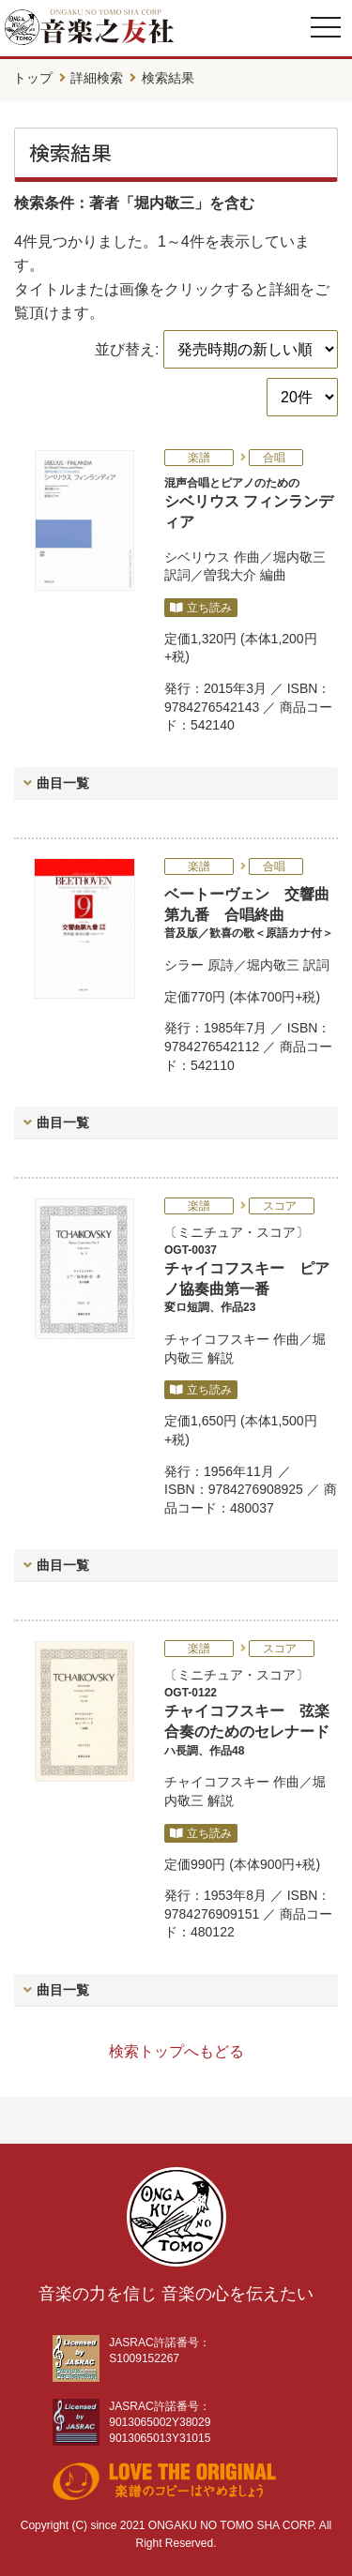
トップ (33, 77)
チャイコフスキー (216, 1339)
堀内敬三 (299, 557)
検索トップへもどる (176, 2051)
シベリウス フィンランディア (251, 502)
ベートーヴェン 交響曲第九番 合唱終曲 (251, 914)
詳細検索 (96, 77)
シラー (184, 964)
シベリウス (197, 557)
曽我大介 (230, 574)
